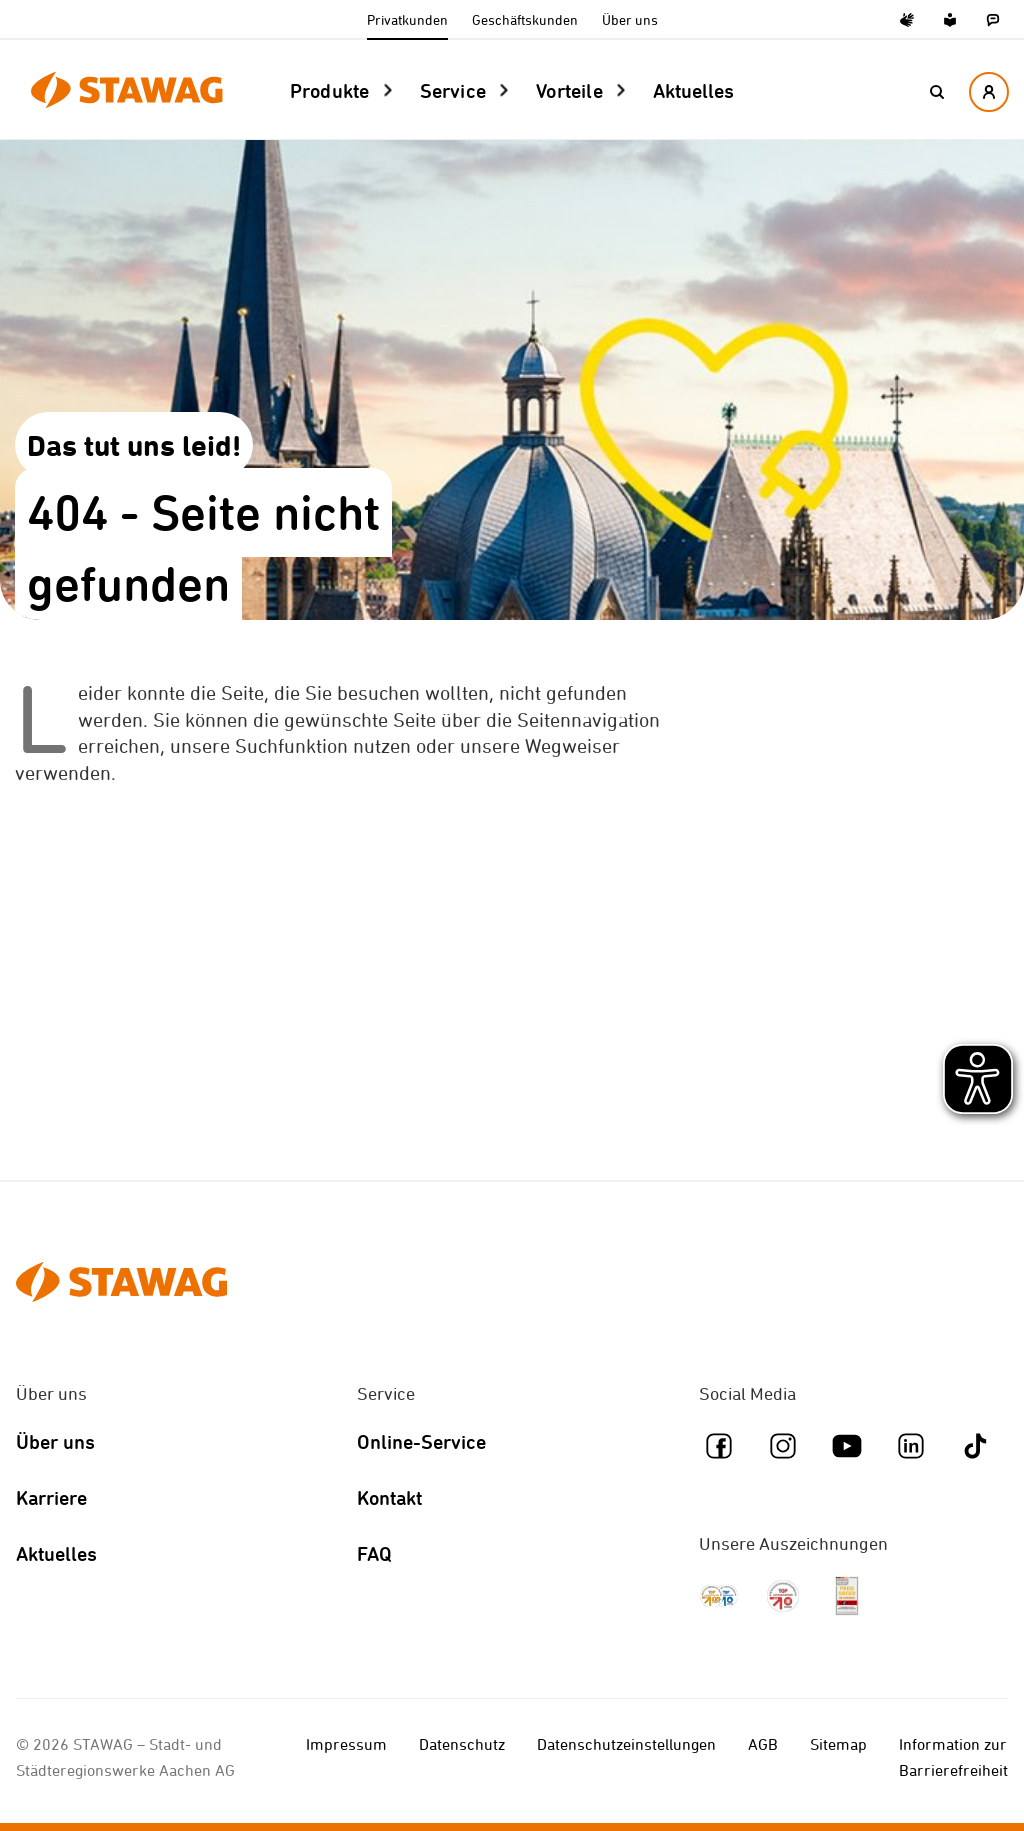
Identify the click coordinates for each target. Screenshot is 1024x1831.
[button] (937, 92)
